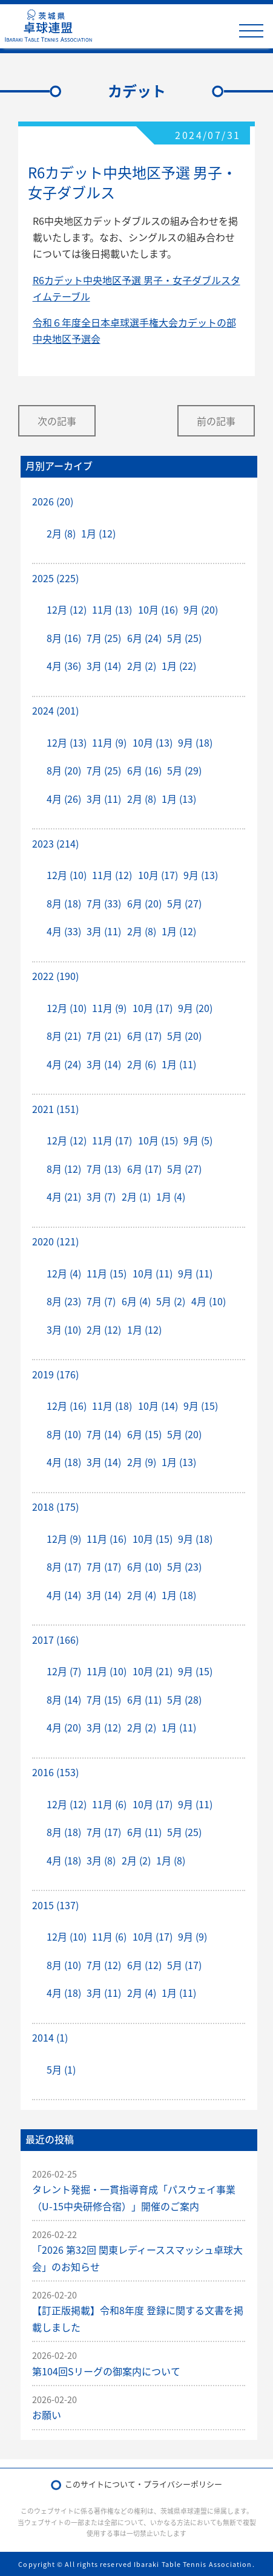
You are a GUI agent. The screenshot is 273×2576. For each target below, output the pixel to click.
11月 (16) (107, 1538)
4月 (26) (64, 798)
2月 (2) (141, 665)
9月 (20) (200, 609)
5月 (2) (170, 1301)
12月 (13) (67, 742)
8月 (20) (64, 770)
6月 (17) (144, 1035)
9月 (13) (200, 875)
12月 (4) (64, 1273)
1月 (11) (179, 1064)
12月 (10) (67, 875)
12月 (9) (64, 1538)
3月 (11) (104, 798)
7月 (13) (104, 1168)
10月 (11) (153, 1273)
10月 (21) (153, 1671)
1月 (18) (179, 1595)
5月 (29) (184, 770)
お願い (46, 2414)
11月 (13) (112, 609)
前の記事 (216, 421)
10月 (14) (158, 1405)
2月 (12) (104, 1329)
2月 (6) (141, 1064)
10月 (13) (153, 742)
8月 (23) (64, 1301)
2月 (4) (141, 1595)
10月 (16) (158, 609)
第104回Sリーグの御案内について (106, 2371)
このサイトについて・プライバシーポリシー (143, 2484)
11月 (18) (112, 1405)
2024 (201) (55, 710)
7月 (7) (101, 1301)
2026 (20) (52, 501)
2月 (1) (136, 1196)
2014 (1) (50, 2037)
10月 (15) (158, 1140)
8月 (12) (64, 1168)
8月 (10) (64, 1434)
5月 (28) (184, 1699)
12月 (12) (67, 609)
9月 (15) (200, 1405)
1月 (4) (170, 1196)
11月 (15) (107, 1273)
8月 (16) (64, 638)
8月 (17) (64, 1566)
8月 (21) (64, 1035)
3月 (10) (64, 1329)
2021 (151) (55, 1108)
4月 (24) (64, 1064)
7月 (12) (104, 1965)
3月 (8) (101, 1860)
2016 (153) (55, 1772)
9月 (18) (195, 742)
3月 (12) (104, 1727)
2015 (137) (55, 1905)
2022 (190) (55, 975)
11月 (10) (107, 1671)
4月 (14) (64, 1595)
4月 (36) (64, 665)
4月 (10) (208, 1301)
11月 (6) (109, 1804)
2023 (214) (55, 843)
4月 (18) (64, 1462)
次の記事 (57, 421)
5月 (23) (184, 1566)
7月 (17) (104, 1566)
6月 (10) (144, 1566)
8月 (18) (64, 903)
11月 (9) (109, 742)
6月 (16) (144, 770)
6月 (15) (144, 1434)
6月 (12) (144, 1965)
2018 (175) (55, 1506)
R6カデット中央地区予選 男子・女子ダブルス (132, 182)
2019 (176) (55, 1374)
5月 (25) (184, 638)
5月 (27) (184, 903)
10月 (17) (158, 875)
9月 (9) (192, 1936)
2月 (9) (141, 1462)
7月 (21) (104, 1035)
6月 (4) (136, 1301)
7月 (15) (104, 1699)
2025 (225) (55, 578)
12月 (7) (64, 1671)
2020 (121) (55, 1241)
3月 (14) (104, 665)
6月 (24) (144, 638)
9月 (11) (195, 1273)
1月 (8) (170, 1860)
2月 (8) (61, 533)
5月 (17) (184, 1965)
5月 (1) (61, 2069)
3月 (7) (101, 1196)
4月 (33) (64, 931)
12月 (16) (67, 1405)
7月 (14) (104, 1434)
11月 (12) (112, 875)
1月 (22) (179, 665)
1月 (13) (179, 798)
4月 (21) (64, 1196)
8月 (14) (64, 1699)
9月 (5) (197, 1140)
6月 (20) (144, 903)
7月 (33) (104, 903)
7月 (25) (104, 638)
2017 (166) (55, 1639)
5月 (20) (184, 1035)
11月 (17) (112, 1140)
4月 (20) (64, 1727)
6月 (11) (144, 1699)
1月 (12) (98, 533)
